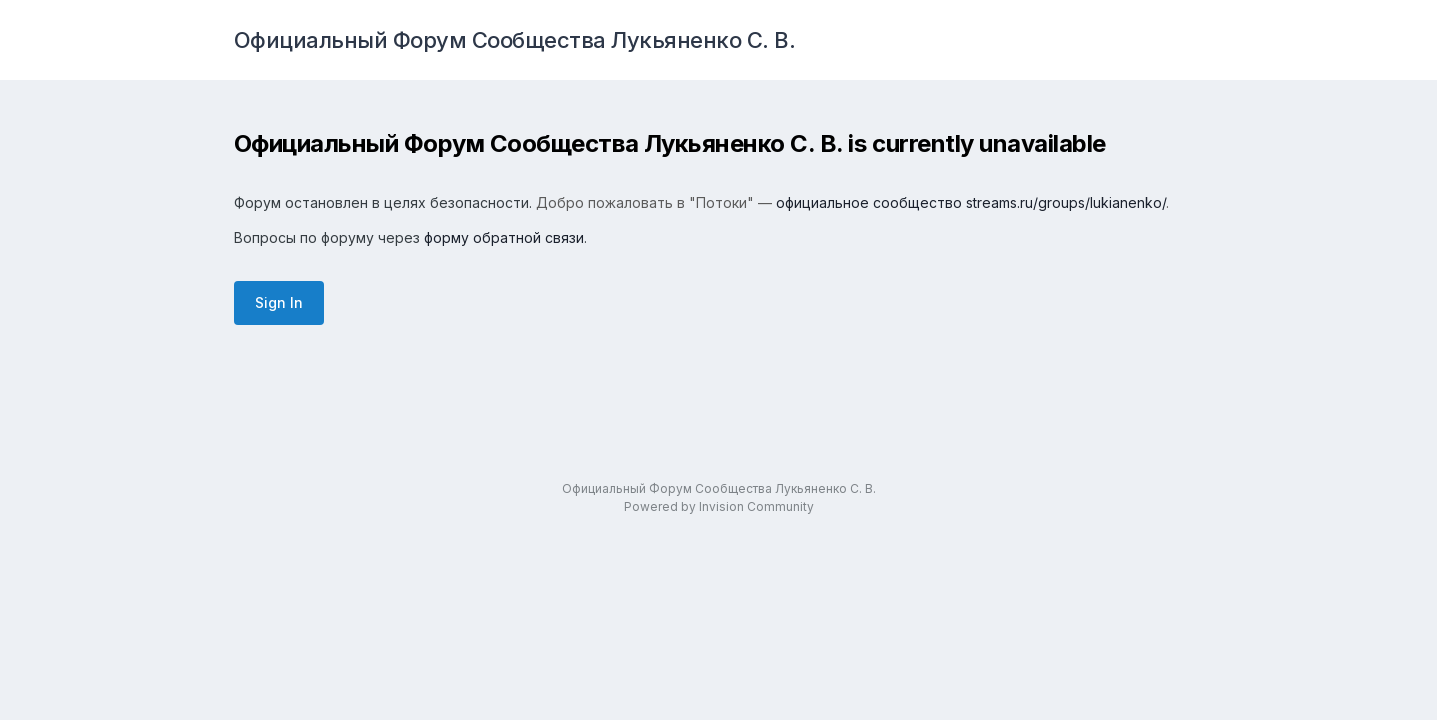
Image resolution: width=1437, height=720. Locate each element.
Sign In (279, 302)
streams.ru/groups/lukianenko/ (1066, 202)
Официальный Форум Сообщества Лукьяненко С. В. (515, 40)
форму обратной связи (504, 237)
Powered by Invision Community (719, 506)
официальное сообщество (869, 202)
